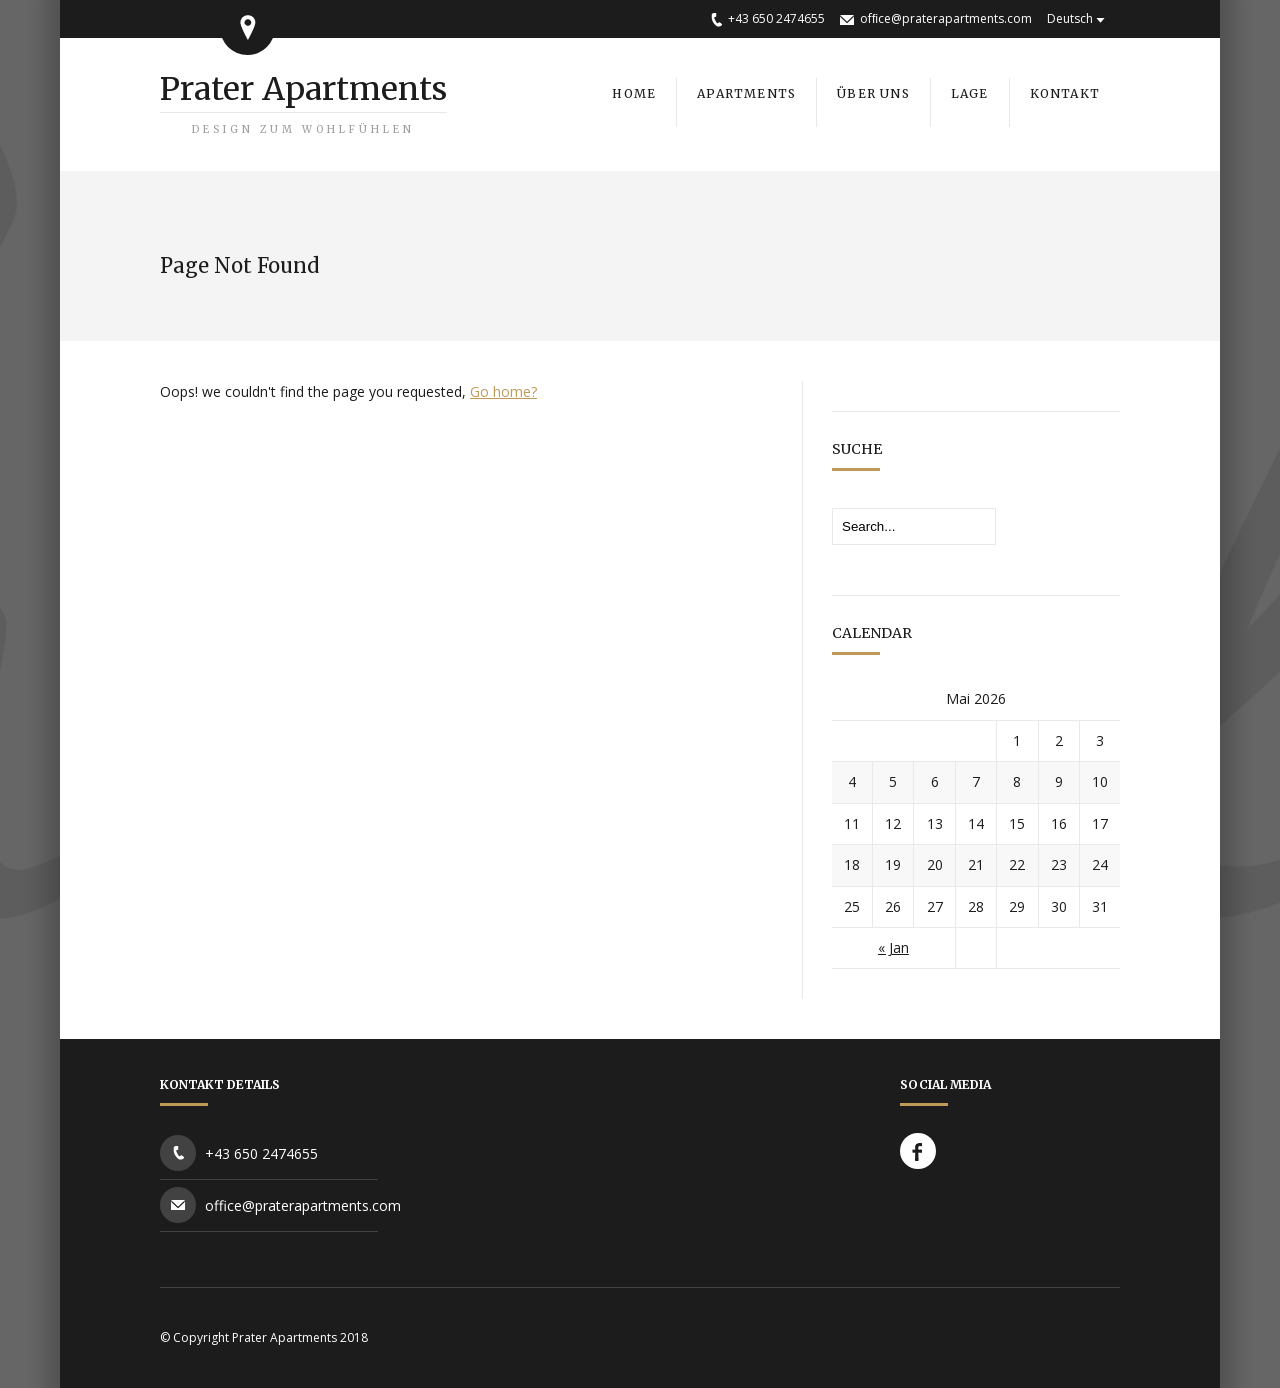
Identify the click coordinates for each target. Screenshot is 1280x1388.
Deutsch (1070, 18)
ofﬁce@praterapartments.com (946, 18)
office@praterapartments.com (303, 1205)
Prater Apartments (303, 102)
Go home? (503, 391)
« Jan (893, 947)
